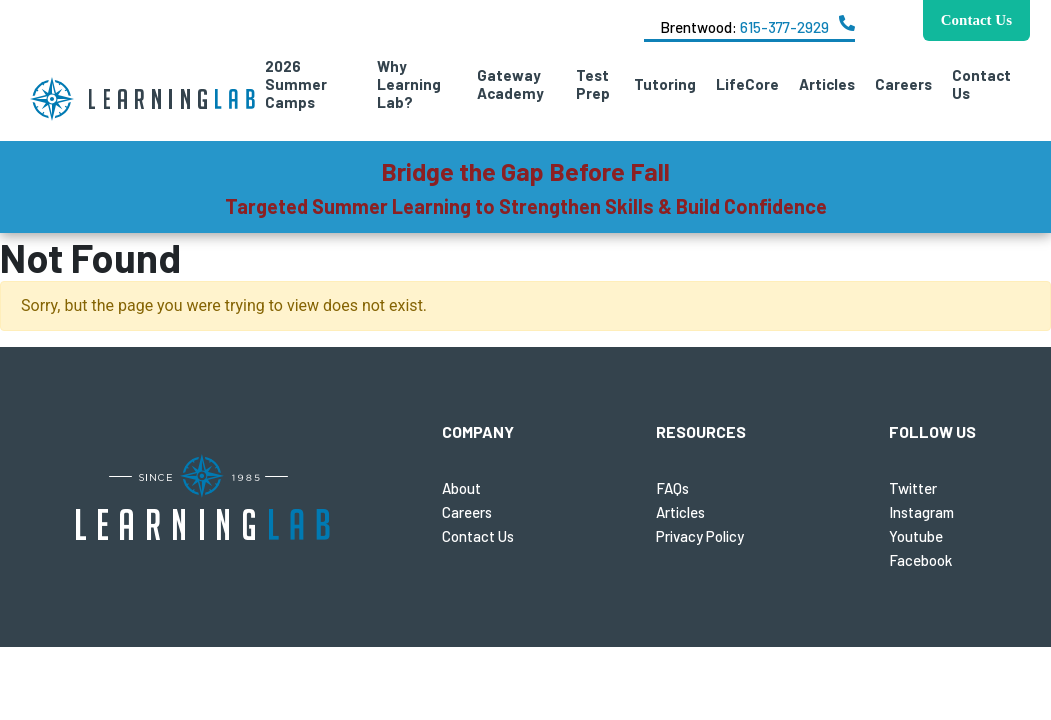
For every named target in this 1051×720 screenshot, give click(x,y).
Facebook (920, 560)
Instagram (921, 512)
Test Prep (593, 84)
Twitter (913, 488)
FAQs (672, 488)
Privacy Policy (700, 536)
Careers (903, 84)
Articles (827, 84)
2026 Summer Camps (296, 84)
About (461, 488)
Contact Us (981, 84)
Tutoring (665, 84)
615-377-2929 (784, 27)
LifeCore (747, 84)
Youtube (916, 536)
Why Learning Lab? (409, 84)
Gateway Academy (510, 84)
